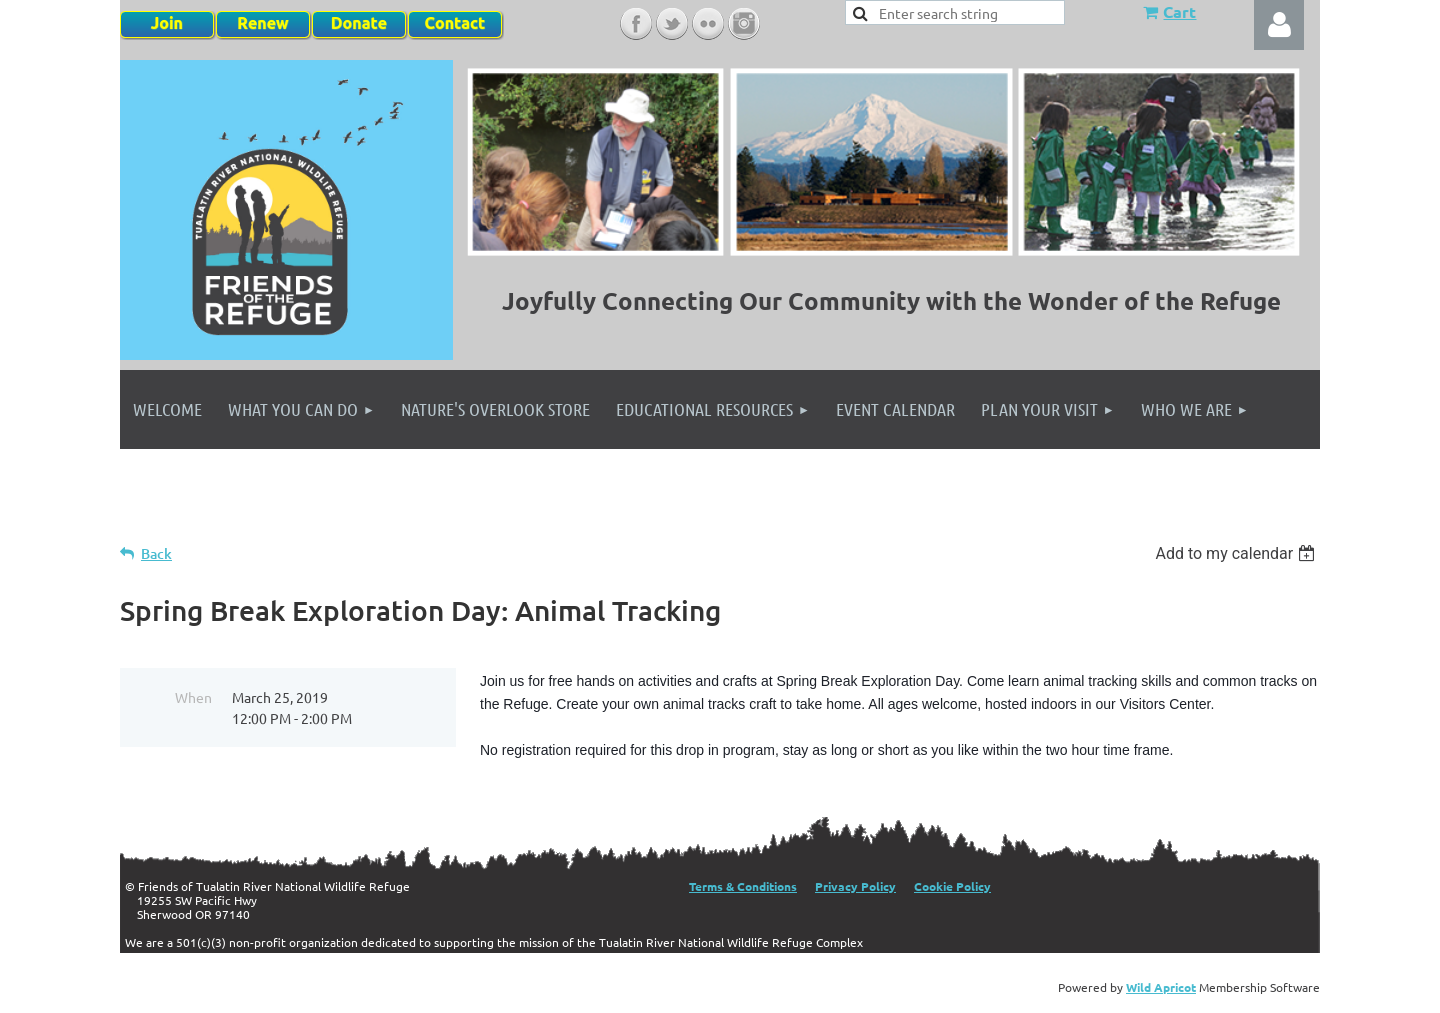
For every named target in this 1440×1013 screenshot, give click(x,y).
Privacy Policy (855, 886)
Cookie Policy (952, 886)
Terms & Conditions (743, 886)
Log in (1279, 25)
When (193, 697)
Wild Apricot (1161, 987)
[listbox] (1237, 553)
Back (156, 553)
